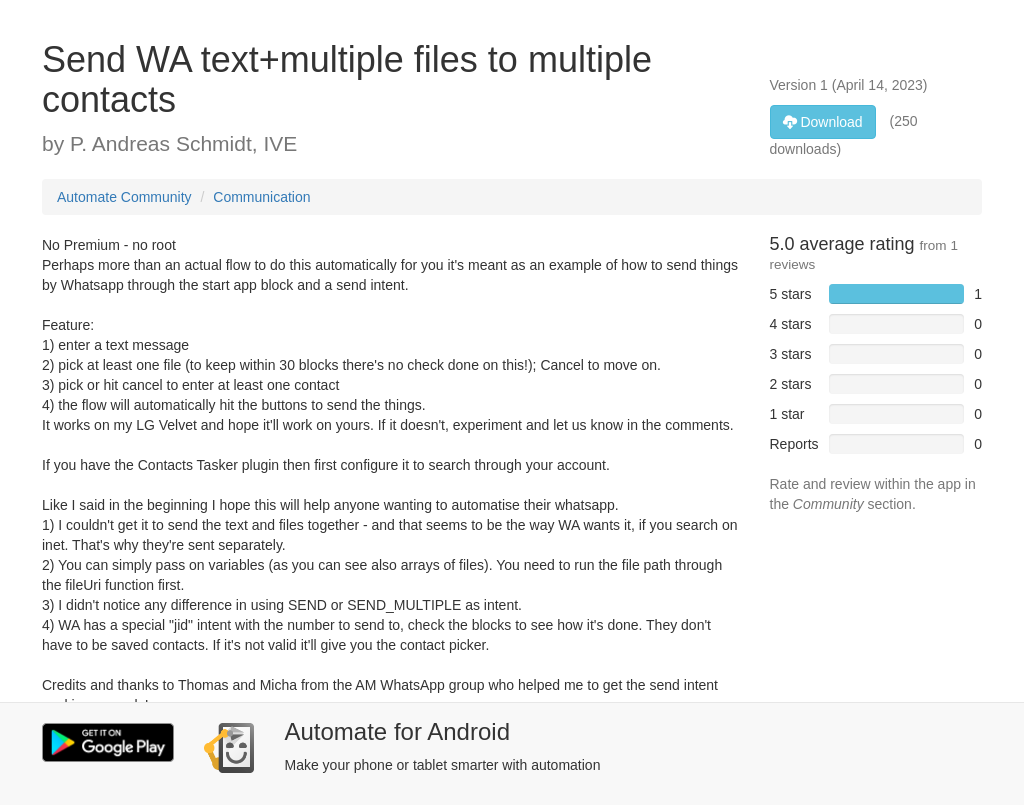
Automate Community (124, 197)
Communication (261, 197)
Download (823, 122)
